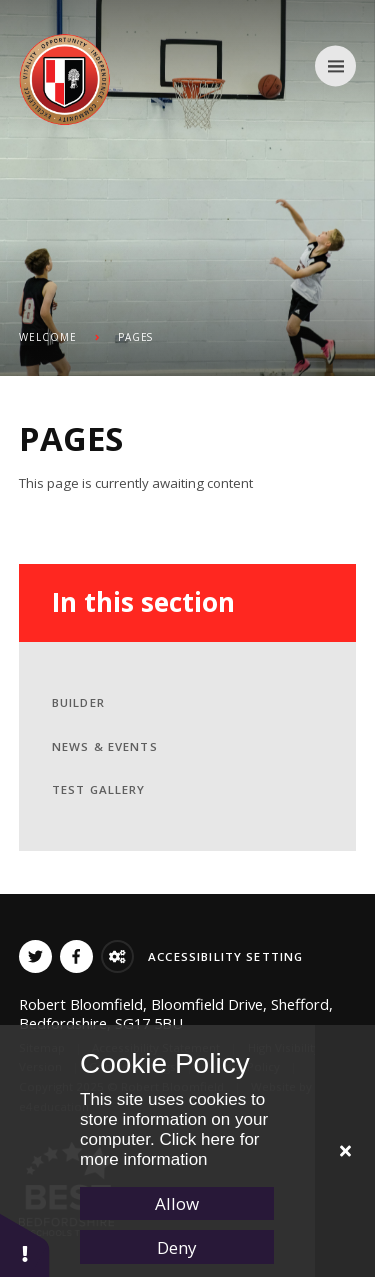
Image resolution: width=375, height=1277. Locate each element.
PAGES (136, 337)
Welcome (48, 337)
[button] (25, 1244)
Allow (177, 1203)
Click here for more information (170, 1149)
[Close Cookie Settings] (345, 1151)
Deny (177, 1247)
